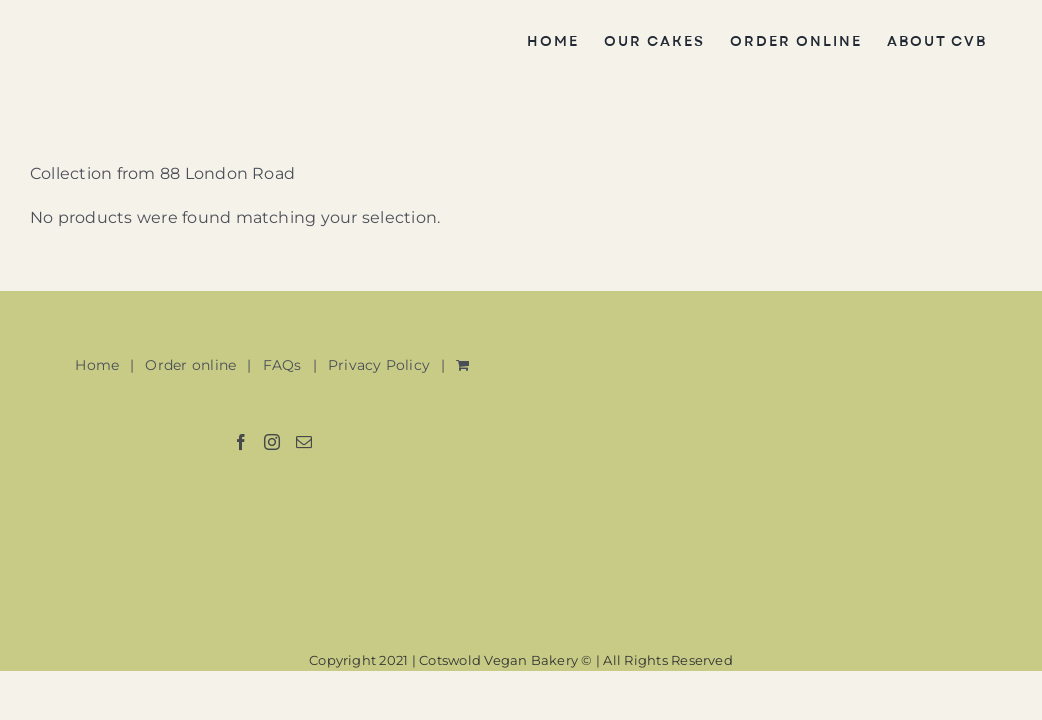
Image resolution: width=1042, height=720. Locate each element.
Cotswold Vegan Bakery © (506, 660)
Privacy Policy (379, 365)
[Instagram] (272, 442)
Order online (190, 365)
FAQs (282, 365)
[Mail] (304, 442)
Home (97, 365)
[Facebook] (241, 442)
